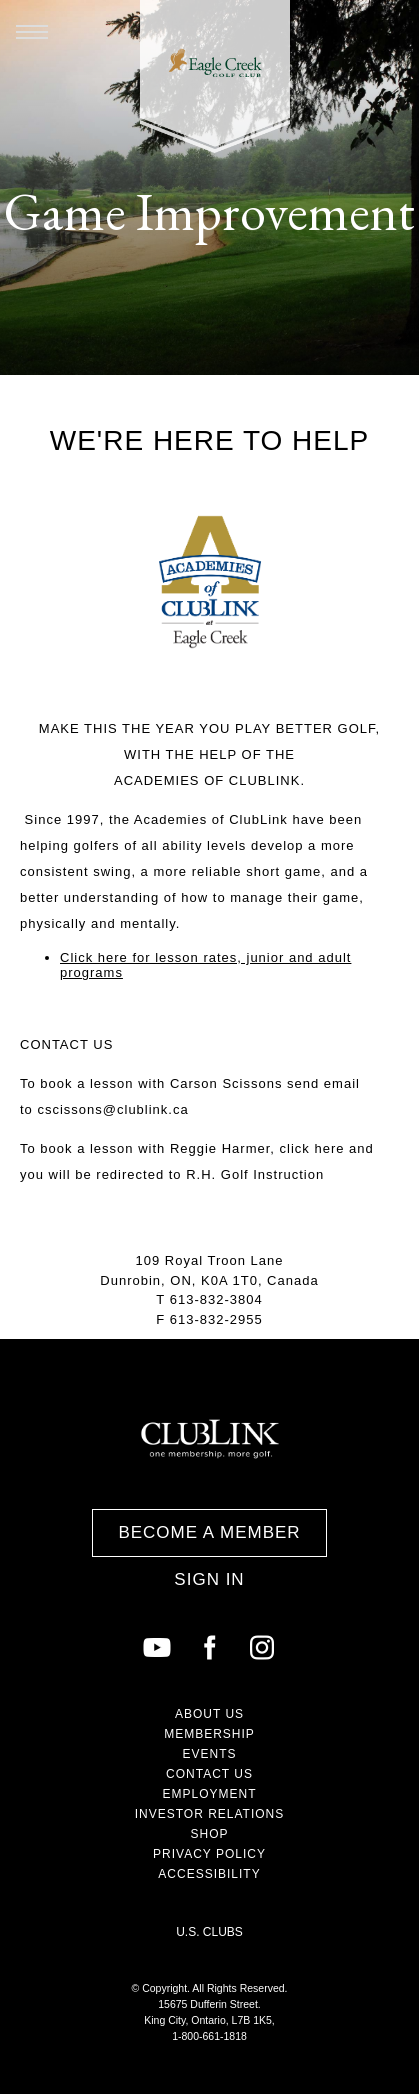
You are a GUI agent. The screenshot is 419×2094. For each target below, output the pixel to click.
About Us (209, 1714)
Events (209, 1754)
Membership (209, 1734)
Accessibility (209, 1874)
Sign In (209, 1579)
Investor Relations (210, 1814)
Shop (209, 1834)
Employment (209, 1794)
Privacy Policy (209, 1854)
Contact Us (209, 1774)
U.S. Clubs (209, 1932)
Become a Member (209, 1532)
